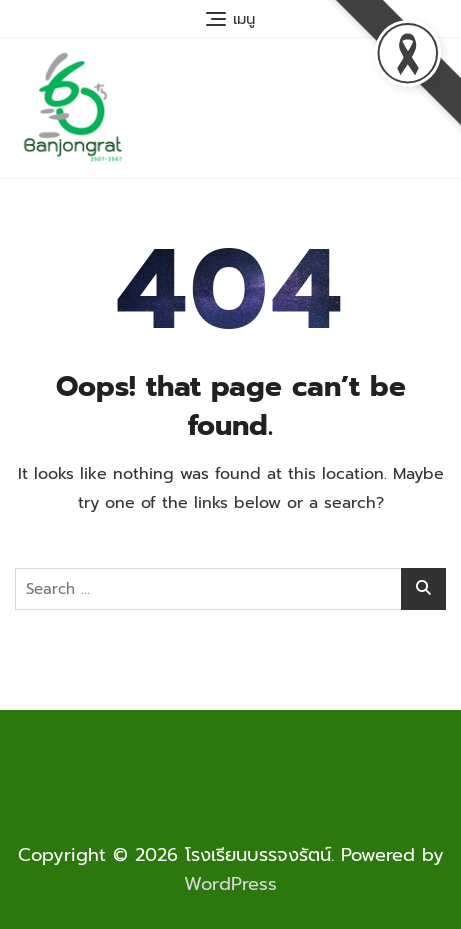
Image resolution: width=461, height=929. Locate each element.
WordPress (230, 884)
